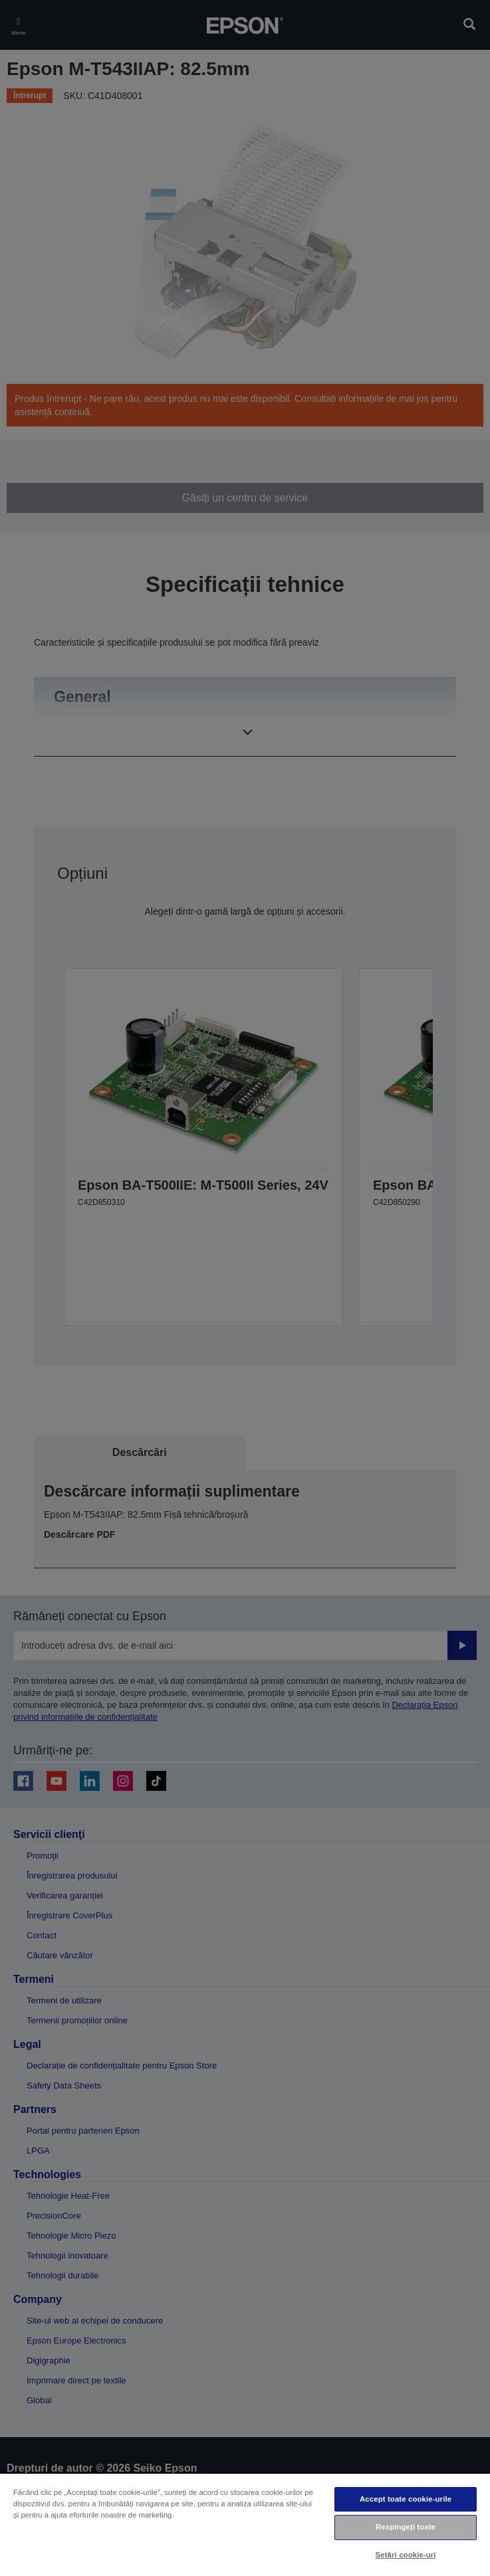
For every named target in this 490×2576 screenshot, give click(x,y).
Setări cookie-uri (406, 2555)
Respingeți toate (405, 2527)
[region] (245, 2524)
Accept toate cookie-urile (405, 2499)
